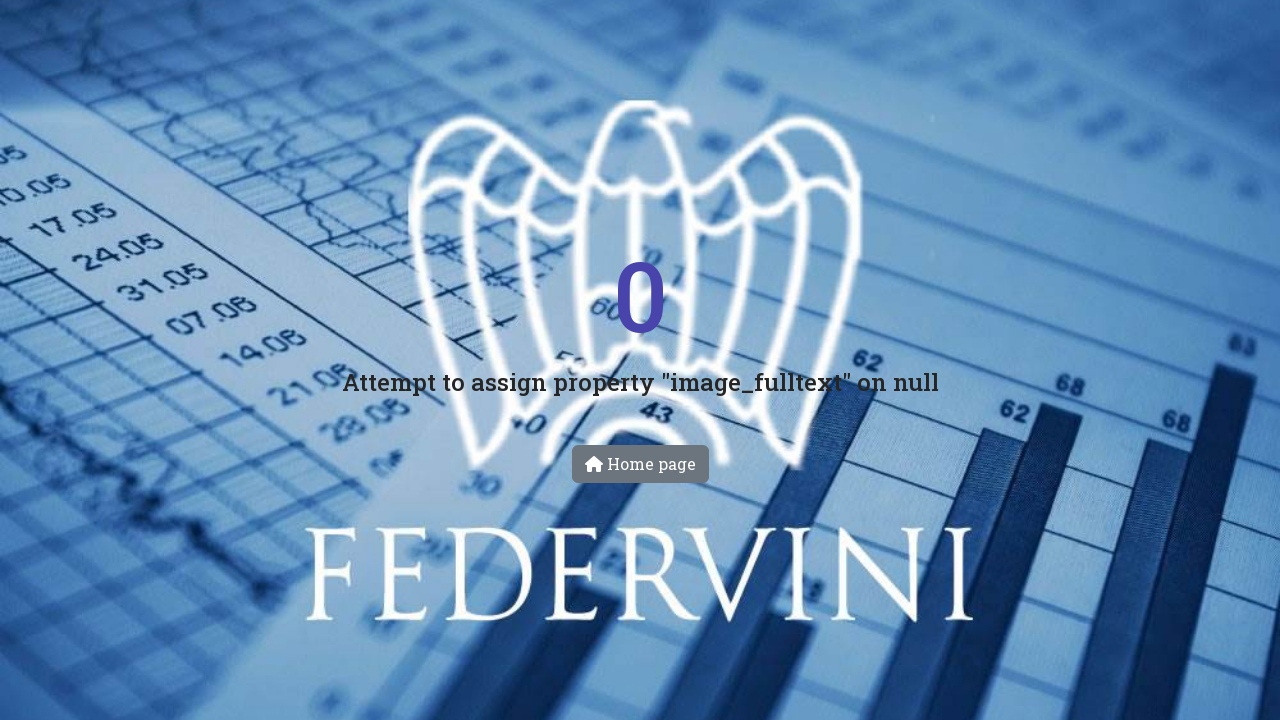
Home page (640, 463)
